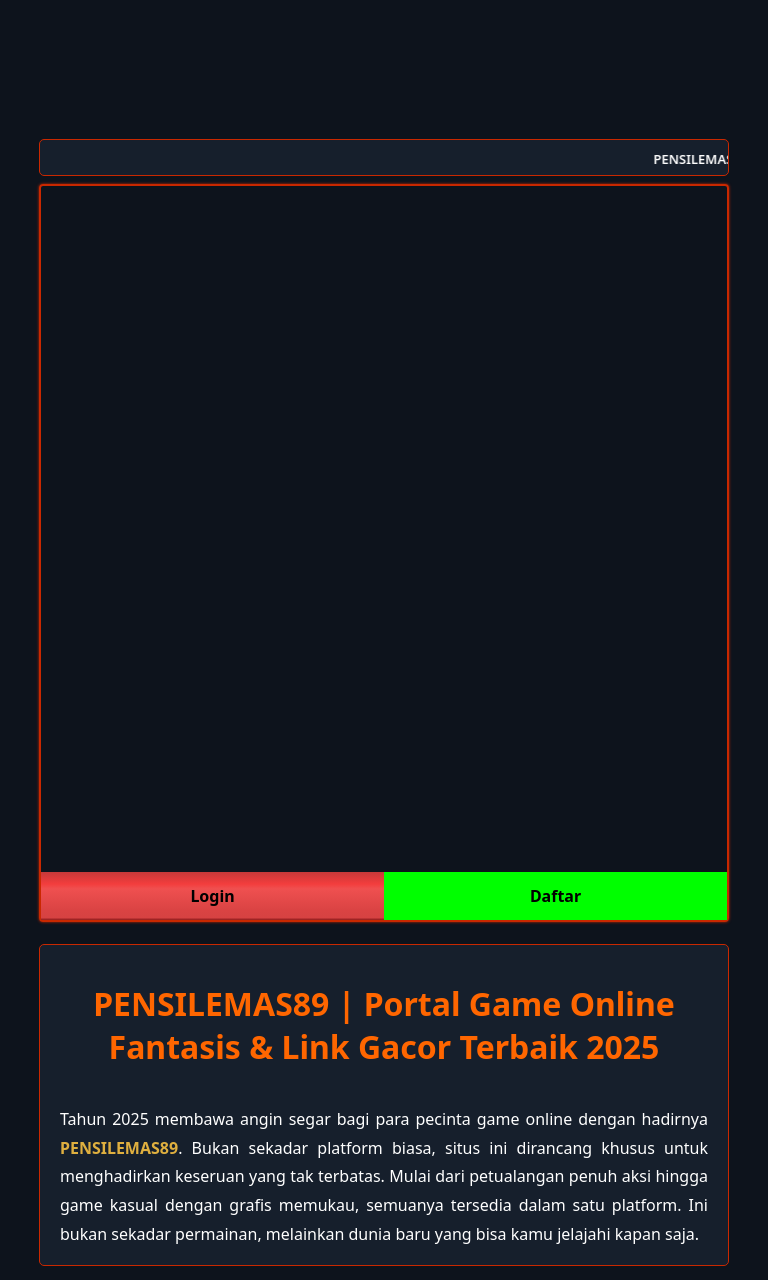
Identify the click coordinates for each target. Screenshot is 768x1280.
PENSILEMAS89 (119, 1148)
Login (212, 896)
